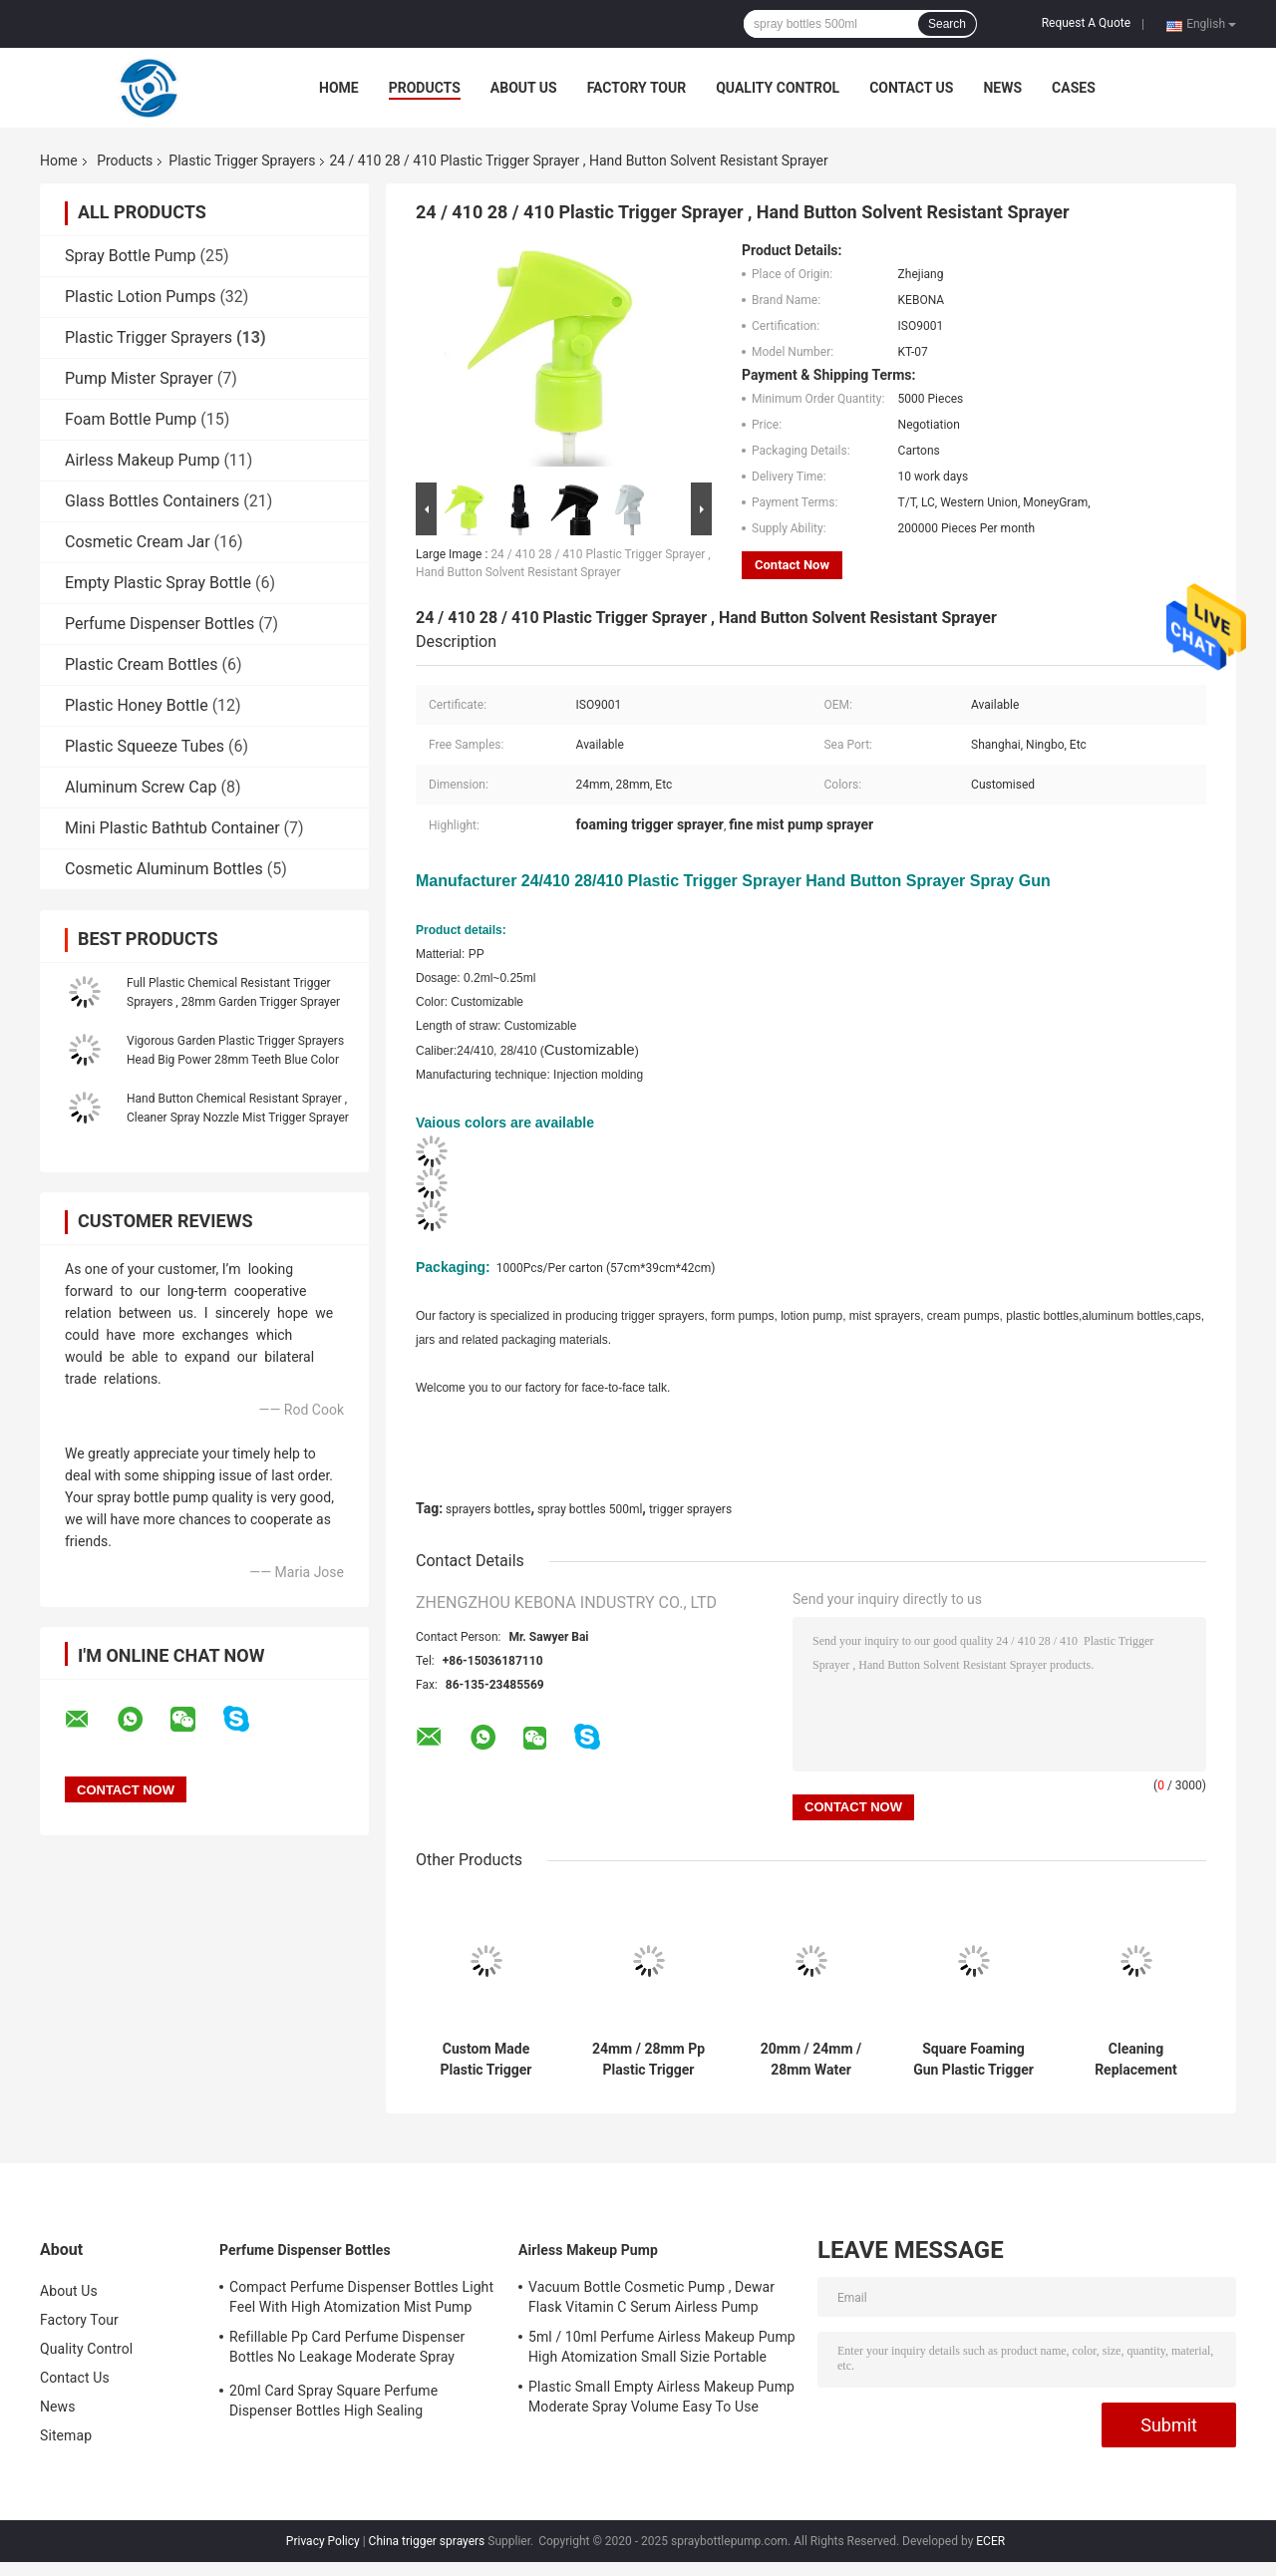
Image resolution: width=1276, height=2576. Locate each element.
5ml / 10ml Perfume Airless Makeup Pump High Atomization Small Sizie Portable (662, 2347)
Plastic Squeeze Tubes (144, 746)
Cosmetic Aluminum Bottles (164, 868)
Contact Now (792, 564)
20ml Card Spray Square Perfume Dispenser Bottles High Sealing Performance (333, 2403)
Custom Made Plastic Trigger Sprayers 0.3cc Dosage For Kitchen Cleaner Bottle (486, 2060)
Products (425, 88)
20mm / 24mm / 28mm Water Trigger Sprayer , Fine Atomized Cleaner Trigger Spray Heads (811, 2060)
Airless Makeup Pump (142, 460)
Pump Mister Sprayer (139, 378)
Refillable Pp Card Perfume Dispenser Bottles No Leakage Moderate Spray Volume (347, 2350)
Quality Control (777, 88)
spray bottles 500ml (589, 1509)
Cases (1074, 88)
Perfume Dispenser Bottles (159, 623)
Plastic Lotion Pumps (140, 296)
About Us (523, 88)
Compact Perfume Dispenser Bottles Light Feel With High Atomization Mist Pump (361, 2297)
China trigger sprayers (427, 2541)
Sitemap (66, 2435)
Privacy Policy (323, 2541)
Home (339, 88)
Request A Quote (1086, 23)
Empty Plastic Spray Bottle (158, 582)
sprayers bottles (488, 1509)
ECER (990, 2541)
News (1002, 88)
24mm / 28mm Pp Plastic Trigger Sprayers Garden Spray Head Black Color (648, 2060)
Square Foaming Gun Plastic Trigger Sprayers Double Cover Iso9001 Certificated (973, 2060)
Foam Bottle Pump (130, 419)
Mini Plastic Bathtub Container (172, 827)
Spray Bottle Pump (130, 255)
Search (947, 24)
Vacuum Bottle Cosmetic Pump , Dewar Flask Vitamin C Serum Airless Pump (651, 2297)
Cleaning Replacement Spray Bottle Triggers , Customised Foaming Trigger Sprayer (1136, 2060)
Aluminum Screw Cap (140, 787)
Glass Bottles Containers (152, 500)
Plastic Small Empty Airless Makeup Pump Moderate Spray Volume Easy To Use (661, 2397)
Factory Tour (637, 88)
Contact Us (911, 88)
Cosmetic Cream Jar (137, 541)
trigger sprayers (690, 1509)
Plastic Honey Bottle (136, 705)
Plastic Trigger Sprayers (241, 160)
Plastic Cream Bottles (141, 664)
